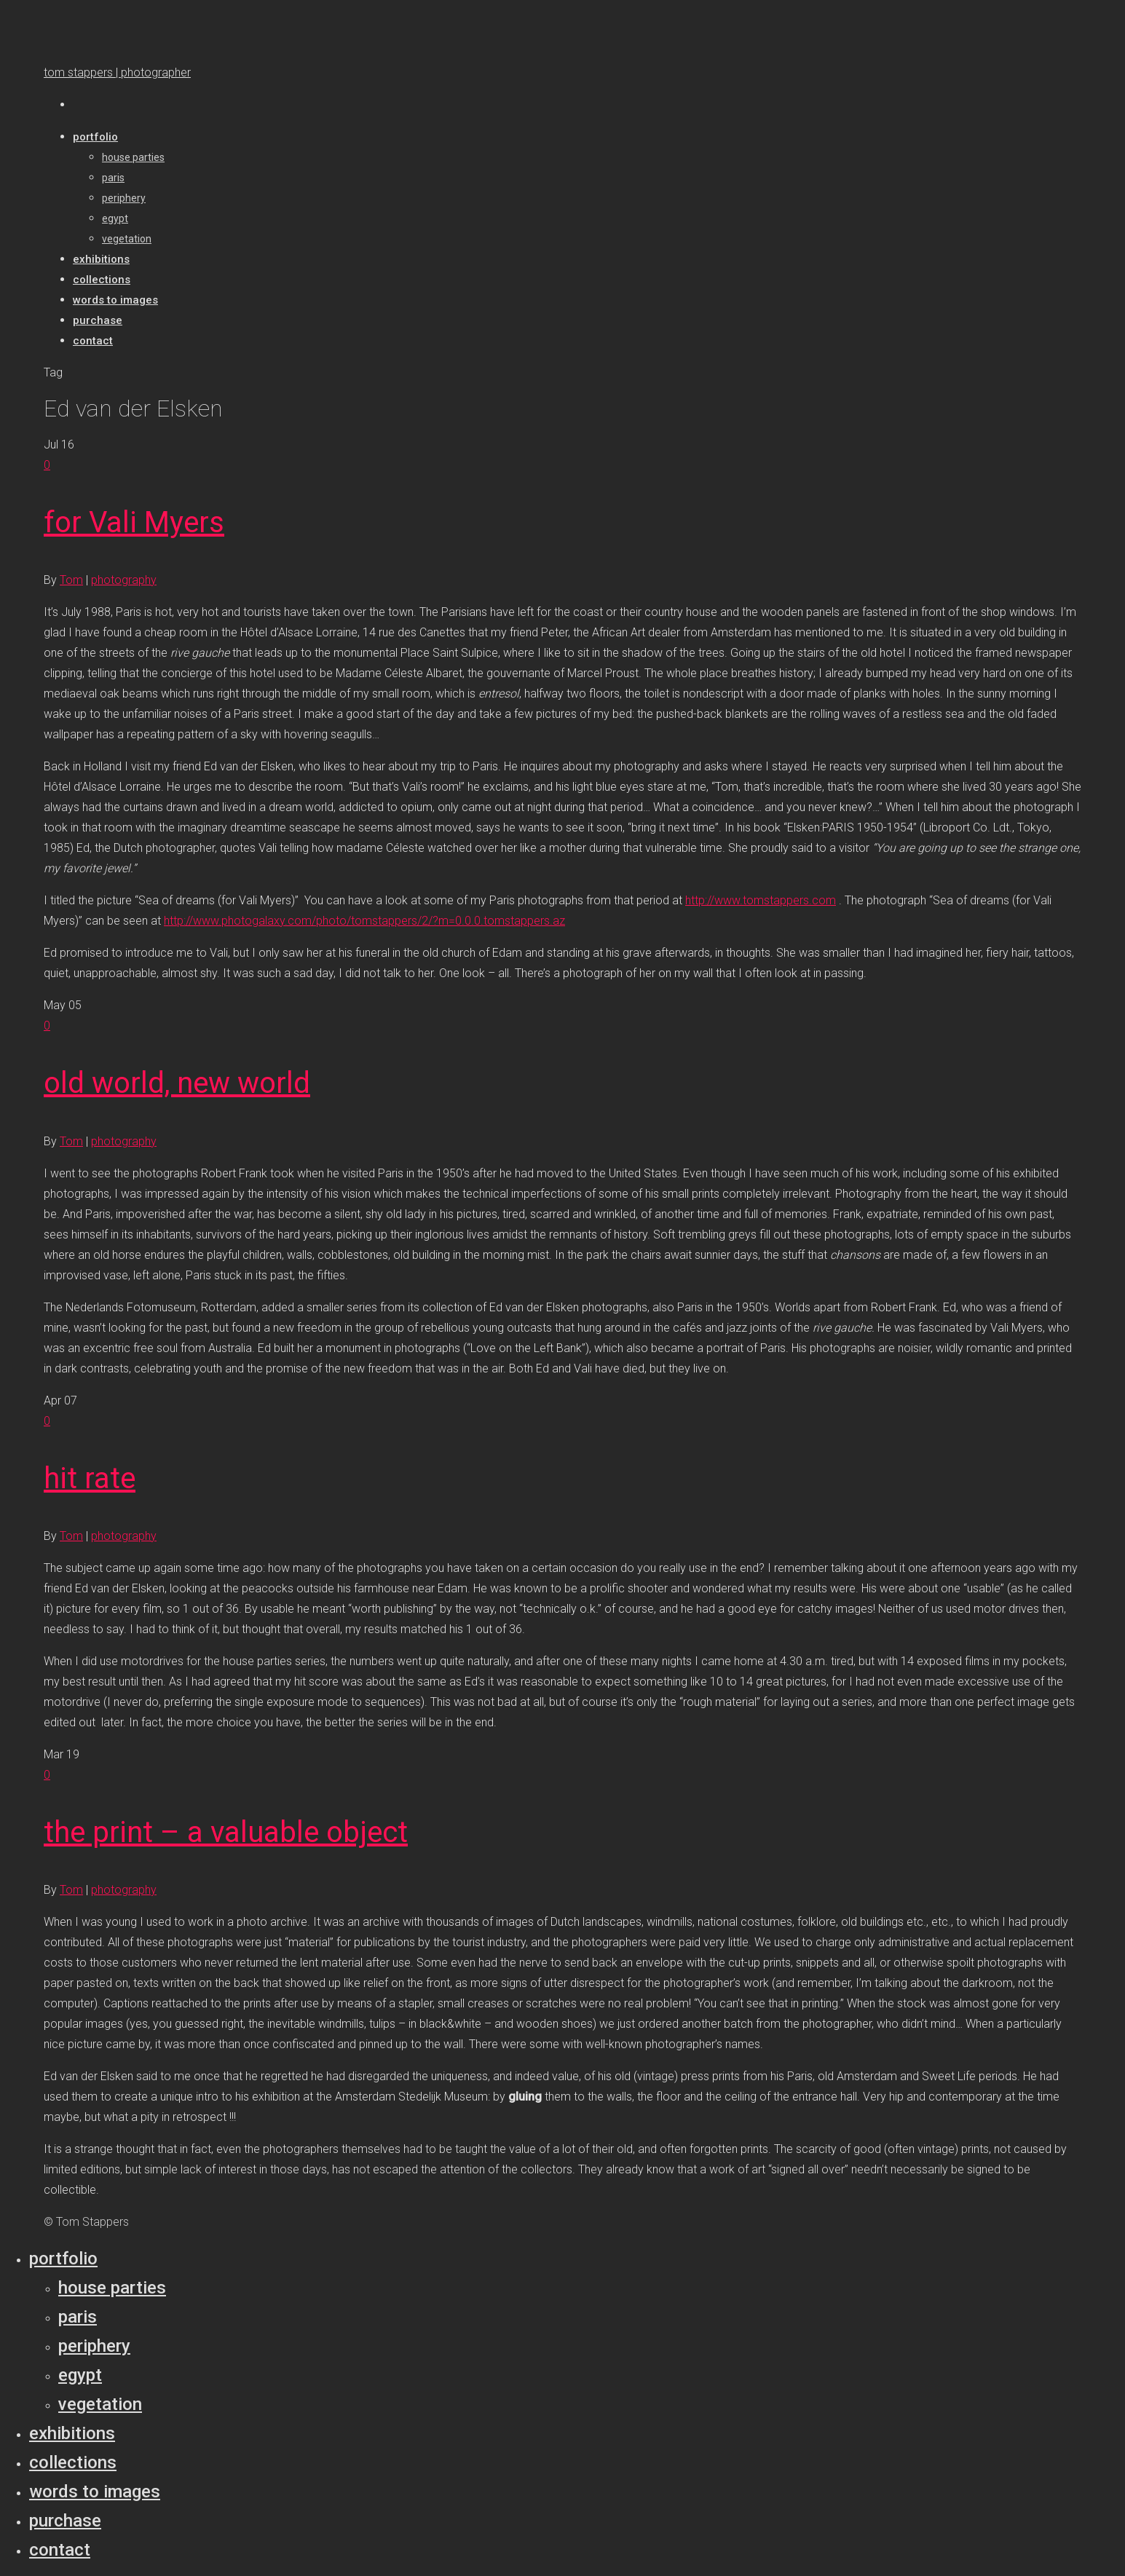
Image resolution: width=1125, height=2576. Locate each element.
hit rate (89, 1478)
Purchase (65, 2520)
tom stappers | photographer (117, 72)
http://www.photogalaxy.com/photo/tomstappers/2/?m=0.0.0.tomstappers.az (364, 921)
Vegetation (100, 2404)
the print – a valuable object (226, 1832)
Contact (59, 2550)
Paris (77, 2317)
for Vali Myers (134, 522)
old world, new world (177, 1083)
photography (124, 580)
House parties (112, 2287)
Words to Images (94, 2491)
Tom (71, 580)
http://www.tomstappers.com (760, 900)
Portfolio (63, 2258)
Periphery (94, 2346)
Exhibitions (72, 2433)
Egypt (80, 2375)
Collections (73, 2462)
